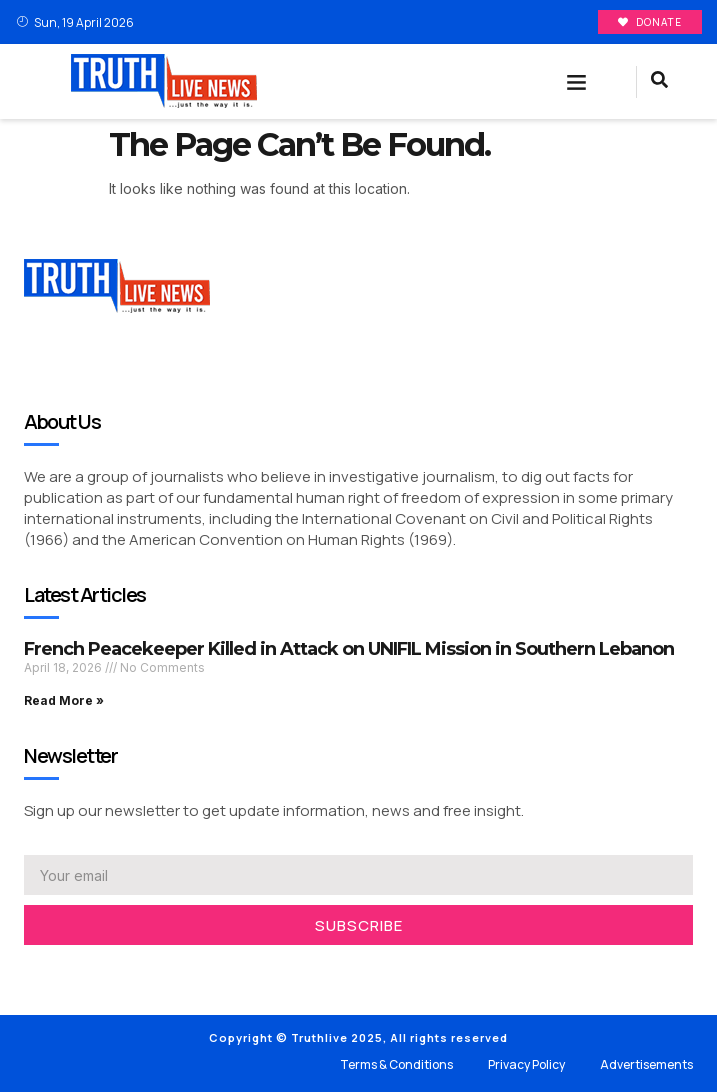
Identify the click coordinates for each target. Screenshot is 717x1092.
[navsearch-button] (659, 82)
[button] (576, 82)
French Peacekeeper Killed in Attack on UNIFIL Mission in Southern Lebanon (349, 649)
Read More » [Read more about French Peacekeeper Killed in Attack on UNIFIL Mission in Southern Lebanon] (64, 700)
